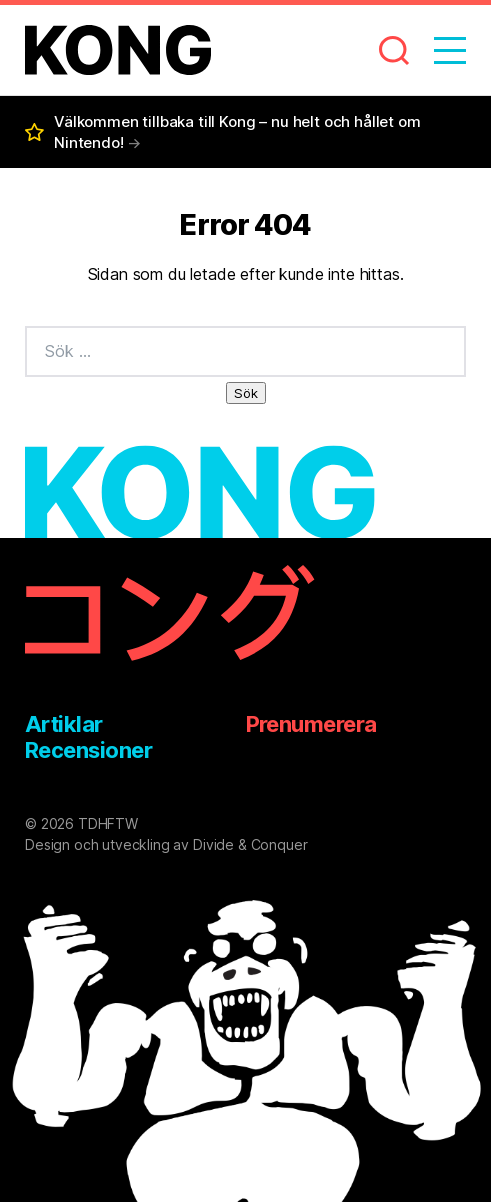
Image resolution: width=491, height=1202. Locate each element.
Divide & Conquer (250, 844)
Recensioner (88, 750)
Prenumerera (311, 724)
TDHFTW (108, 823)
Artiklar (64, 724)
